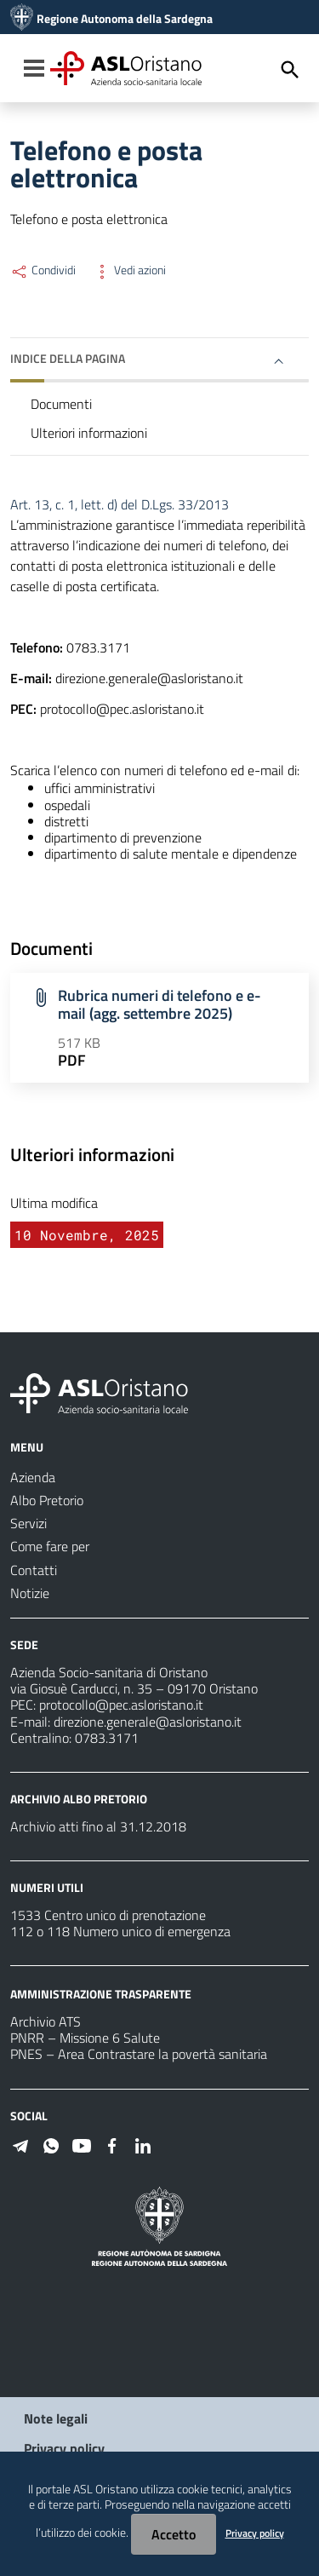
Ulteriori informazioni (89, 433)
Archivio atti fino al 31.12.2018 (98, 1826)
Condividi (43, 270)
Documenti (61, 404)
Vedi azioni (129, 270)
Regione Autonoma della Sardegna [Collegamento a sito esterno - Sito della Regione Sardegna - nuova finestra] (125, 19)
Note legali (56, 2418)
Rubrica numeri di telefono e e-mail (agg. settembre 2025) (159, 1004)
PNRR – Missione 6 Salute (85, 2037)
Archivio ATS (45, 2021)
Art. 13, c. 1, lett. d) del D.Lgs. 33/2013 (119, 504)
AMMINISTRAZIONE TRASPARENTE (100, 1994)
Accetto (173, 2534)
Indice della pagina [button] (67, 358)
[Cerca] (290, 70)
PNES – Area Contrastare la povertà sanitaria (138, 2054)
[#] (20, 2144)
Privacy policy (64, 2448)
